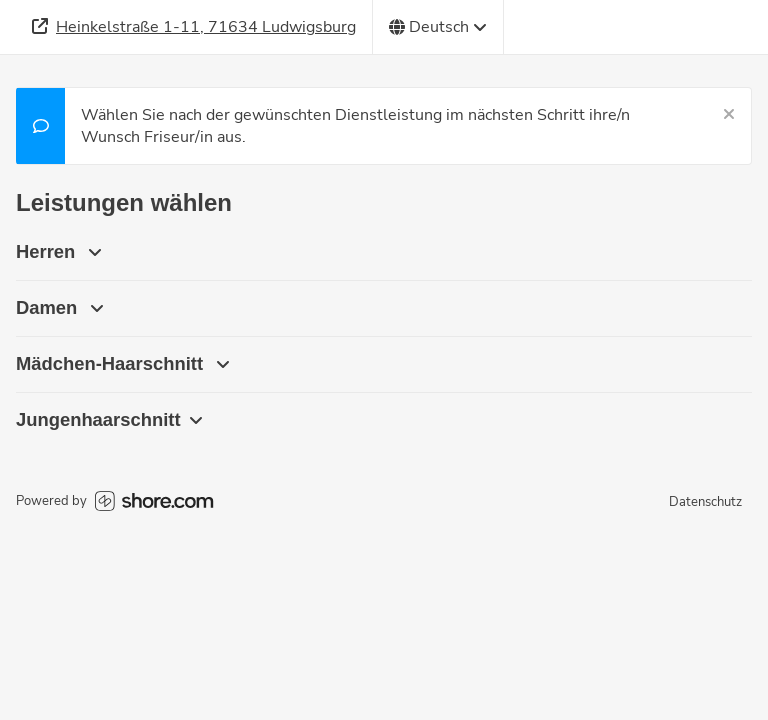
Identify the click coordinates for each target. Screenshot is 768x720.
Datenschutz (705, 502)
